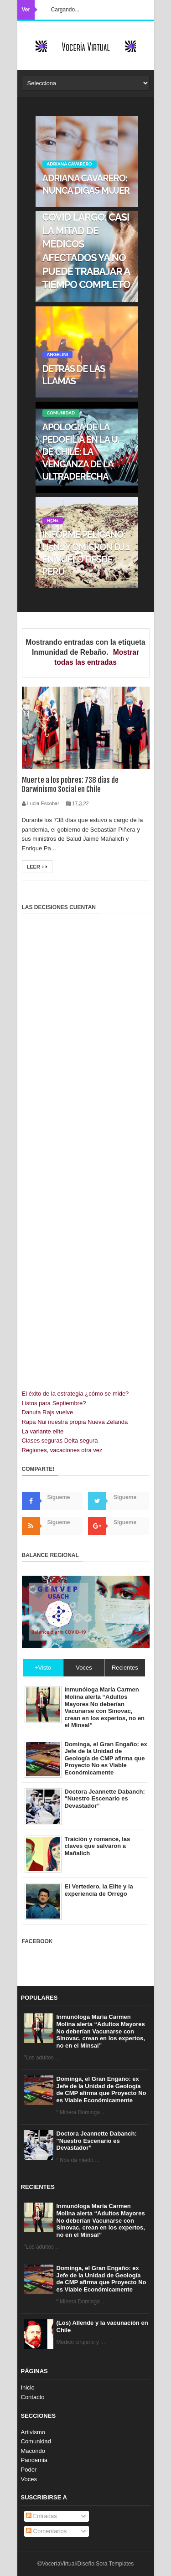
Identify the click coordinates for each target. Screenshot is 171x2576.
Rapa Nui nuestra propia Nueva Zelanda (75, 1421)
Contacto (33, 2397)
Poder (29, 2469)
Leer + (37, 866)
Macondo (33, 2450)
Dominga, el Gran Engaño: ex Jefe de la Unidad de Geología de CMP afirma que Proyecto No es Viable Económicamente (101, 2089)
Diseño (85, 2563)
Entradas (41, 2516)
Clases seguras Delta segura (60, 1440)
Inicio (28, 2387)
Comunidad (36, 2441)
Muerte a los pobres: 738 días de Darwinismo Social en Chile (70, 785)
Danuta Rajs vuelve (47, 1412)
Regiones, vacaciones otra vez (62, 1450)
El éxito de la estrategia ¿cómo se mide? (75, 1393)
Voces (29, 2479)
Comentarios (46, 2531)
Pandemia (34, 2460)
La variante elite (43, 1431)
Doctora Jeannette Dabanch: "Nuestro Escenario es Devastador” (97, 2140)
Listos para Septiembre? (54, 1403)
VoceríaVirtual (59, 2563)
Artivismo (33, 2432)
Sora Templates (115, 2563)
